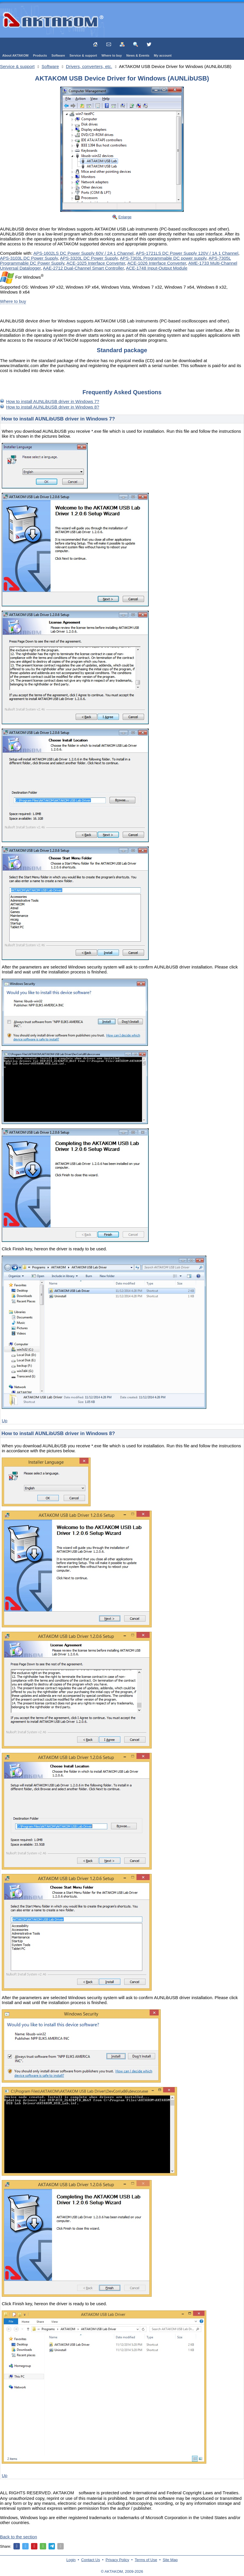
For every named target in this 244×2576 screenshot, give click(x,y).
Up (4, 1420)
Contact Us (90, 2560)
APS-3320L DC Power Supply (89, 258)
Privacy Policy (117, 2560)
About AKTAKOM (15, 55)
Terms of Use (146, 2560)
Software (58, 55)
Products (40, 55)
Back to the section (18, 2536)
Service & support (83, 55)
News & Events (137, 55)
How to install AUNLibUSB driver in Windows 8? (52, 406)
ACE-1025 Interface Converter (95, 263)
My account (163, 55)
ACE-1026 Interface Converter (156, 263)
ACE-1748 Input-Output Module (156, 268)
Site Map (170, 2560)
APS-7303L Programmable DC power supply (163, 258)
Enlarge (124, 217)
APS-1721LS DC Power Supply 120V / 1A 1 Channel (187, 253)
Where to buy (111, 55)
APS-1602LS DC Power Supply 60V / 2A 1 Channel (83, 253)
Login (71, 2560)
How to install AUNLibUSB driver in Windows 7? (52, 401)
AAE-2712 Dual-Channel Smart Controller (83, 268)
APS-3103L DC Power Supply (29, 258)
